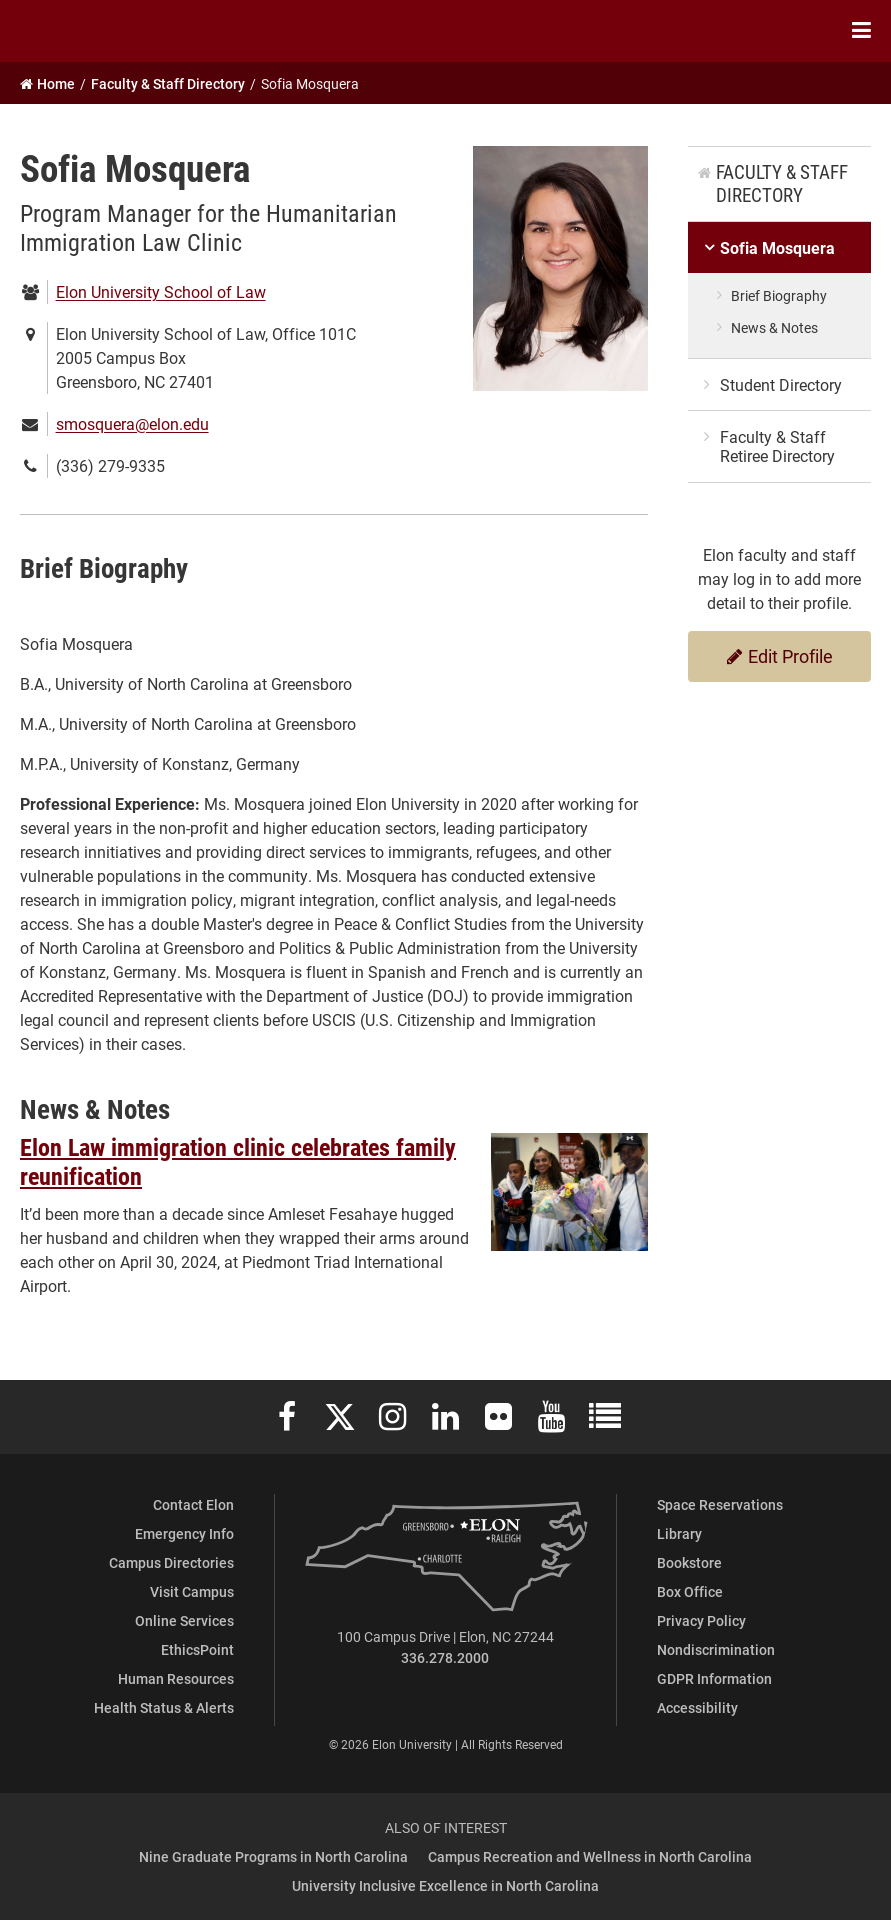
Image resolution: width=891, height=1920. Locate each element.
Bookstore (689, 1562)
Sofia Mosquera (777, 247)
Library (679, 1533)
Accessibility (697, 1707)
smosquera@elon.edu (132, 423)
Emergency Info (184, 1533)
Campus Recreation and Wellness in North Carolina (590, 1856)
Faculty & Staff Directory (782, 183)
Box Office (690, 1591)
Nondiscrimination (716, 1649)
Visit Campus (192, 1591)
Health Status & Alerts (164, 1707)
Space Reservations (720, 1504)
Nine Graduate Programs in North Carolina (273, 1856)
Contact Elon (193, 1504)
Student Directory (781, 384)
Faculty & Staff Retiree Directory (777, 446)
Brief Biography (779, 295)
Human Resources (176, 1678)
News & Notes (774, 327)
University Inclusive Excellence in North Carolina (445, 1885)
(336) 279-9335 (110, 465)
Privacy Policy (701, 1620)
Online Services (184, 1620)
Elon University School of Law (161, 291)
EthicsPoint (197, 1649)
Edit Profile (780, 656)
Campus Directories (171, 1562)
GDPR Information (714, 1678)
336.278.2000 (445, 1657)
